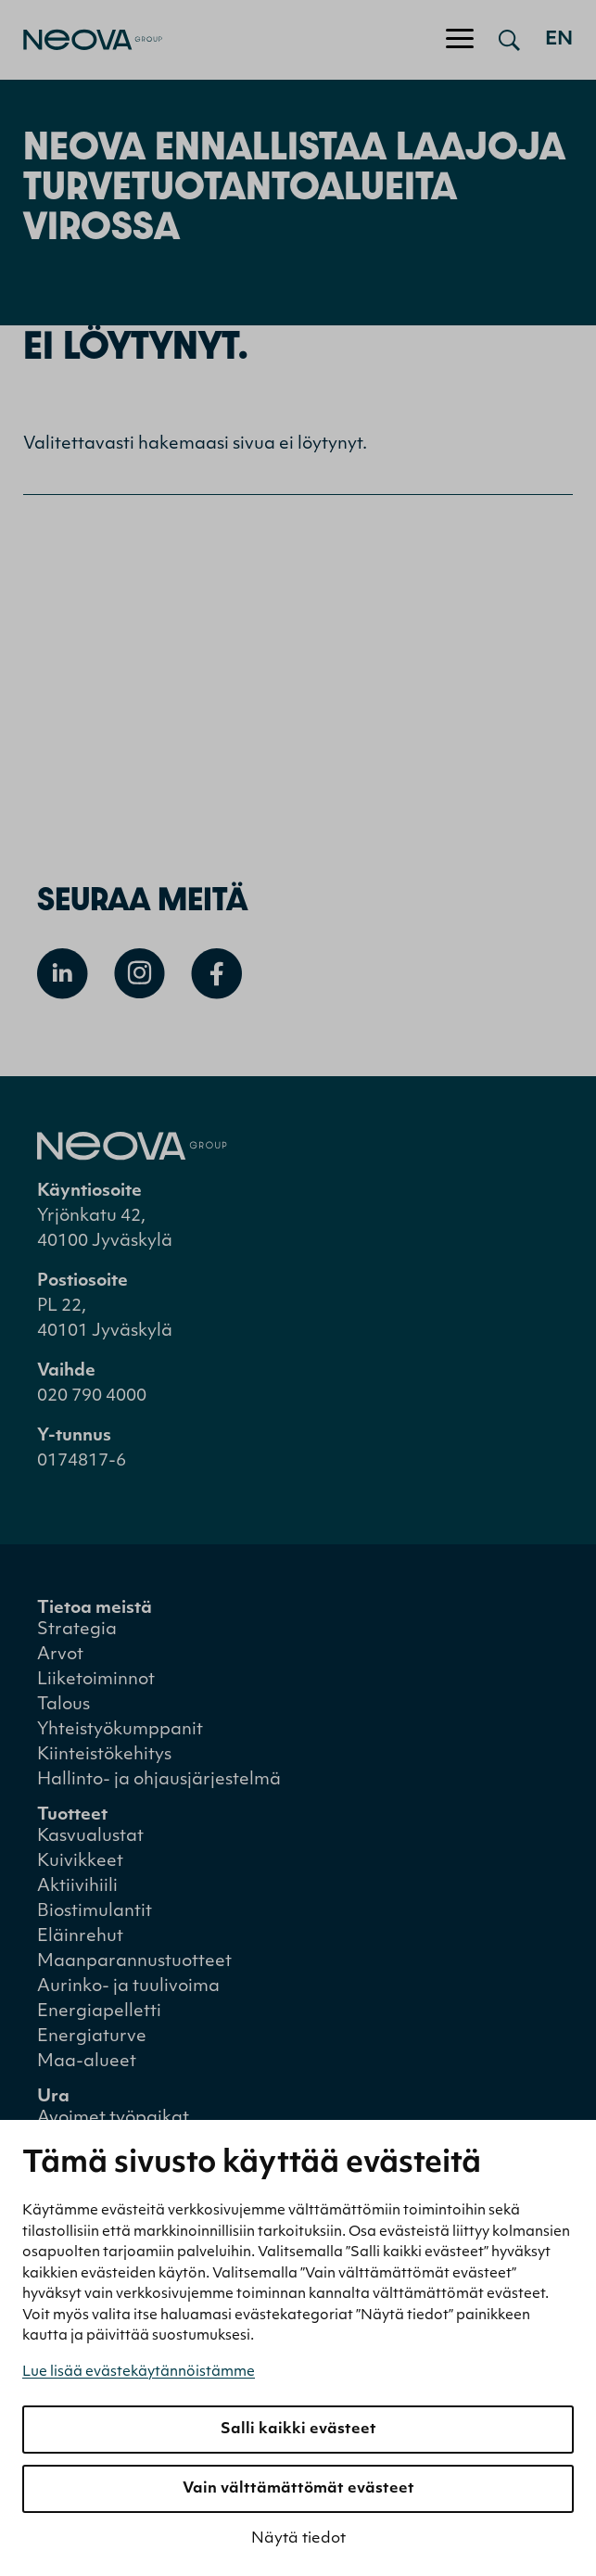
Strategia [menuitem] (77, 1630)
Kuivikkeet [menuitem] (80, 1862)
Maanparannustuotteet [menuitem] (134, 1962)
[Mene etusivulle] (81, 40)
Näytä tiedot (298, 2539)
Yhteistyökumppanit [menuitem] (120, 1730)
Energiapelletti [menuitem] (99, 2012)
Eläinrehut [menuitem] (80, 1937)
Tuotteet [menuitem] (72, 1815)
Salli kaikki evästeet (298, 2429)
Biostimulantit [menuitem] (94, 1912)
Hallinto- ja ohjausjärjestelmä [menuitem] (159, 1780)
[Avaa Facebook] (216, 973)
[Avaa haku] (509, 40)
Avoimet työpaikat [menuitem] (113, 2118)
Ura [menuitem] (53, 2097)
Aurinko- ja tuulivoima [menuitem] (128, 1987)
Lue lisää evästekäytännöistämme (138, 2372)
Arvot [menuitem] (60, 1655)
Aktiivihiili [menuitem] (77, 1887)
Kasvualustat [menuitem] (90, 1837)
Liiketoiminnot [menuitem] (96, 1680)
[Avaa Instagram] (139, 973)
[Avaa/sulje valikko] (460, 40)
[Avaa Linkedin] (62, 973)
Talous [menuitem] (63, 1705)
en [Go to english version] (559, 40)
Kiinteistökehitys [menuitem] (104, 1755)
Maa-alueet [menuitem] (86, 2062)
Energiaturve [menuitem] (91, 2037)
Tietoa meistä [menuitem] (94, 1609)
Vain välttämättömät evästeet (298, 2488)
